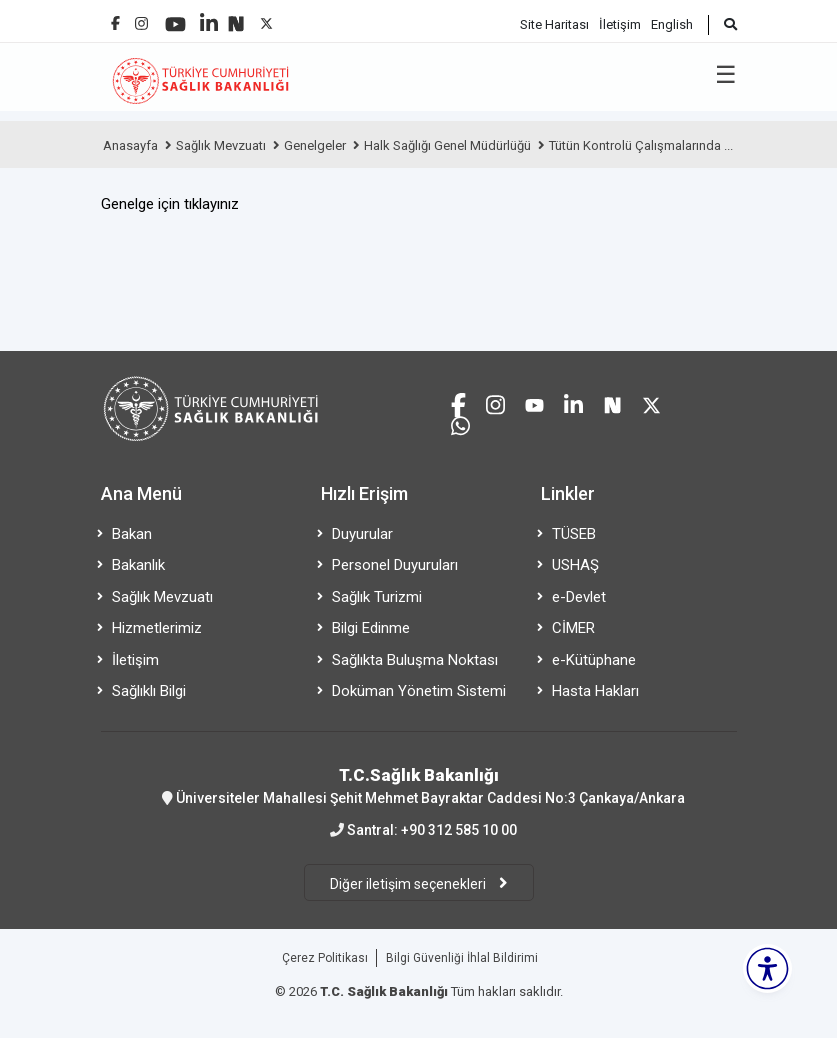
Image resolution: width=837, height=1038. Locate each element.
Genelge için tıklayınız (170, 204)
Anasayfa (130, 145)
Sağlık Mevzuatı (221, 145)
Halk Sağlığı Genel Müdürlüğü (447, 145)
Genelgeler (315, 145)
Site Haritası (554, 24)
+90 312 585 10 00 (459, 830)
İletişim (620, 24)
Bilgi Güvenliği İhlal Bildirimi (462, 958)
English (672, 24)
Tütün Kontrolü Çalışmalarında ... (641, 145)
